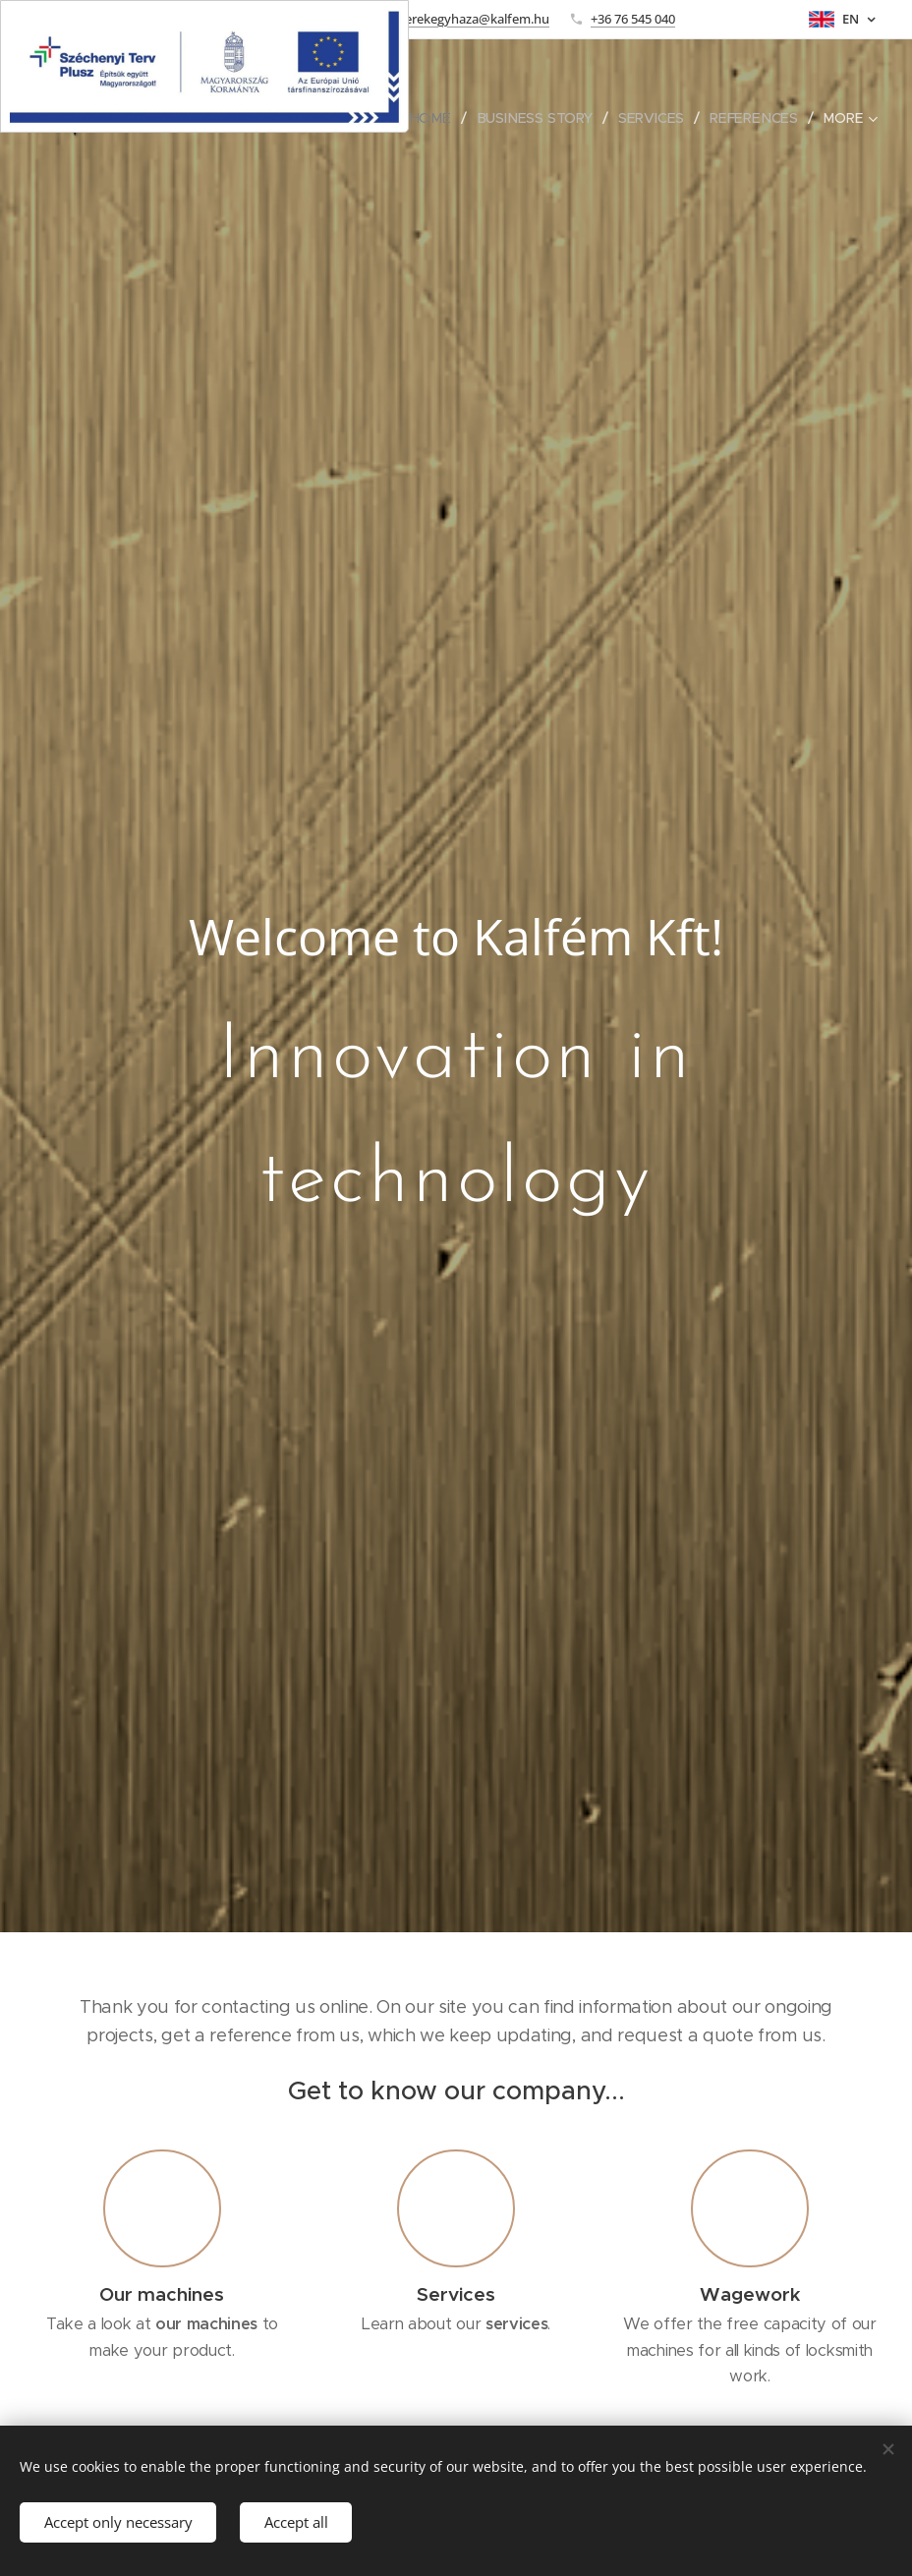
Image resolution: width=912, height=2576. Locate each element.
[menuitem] (439, 118)
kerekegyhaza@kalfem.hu (473, 19)
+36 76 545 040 (633, 19)
